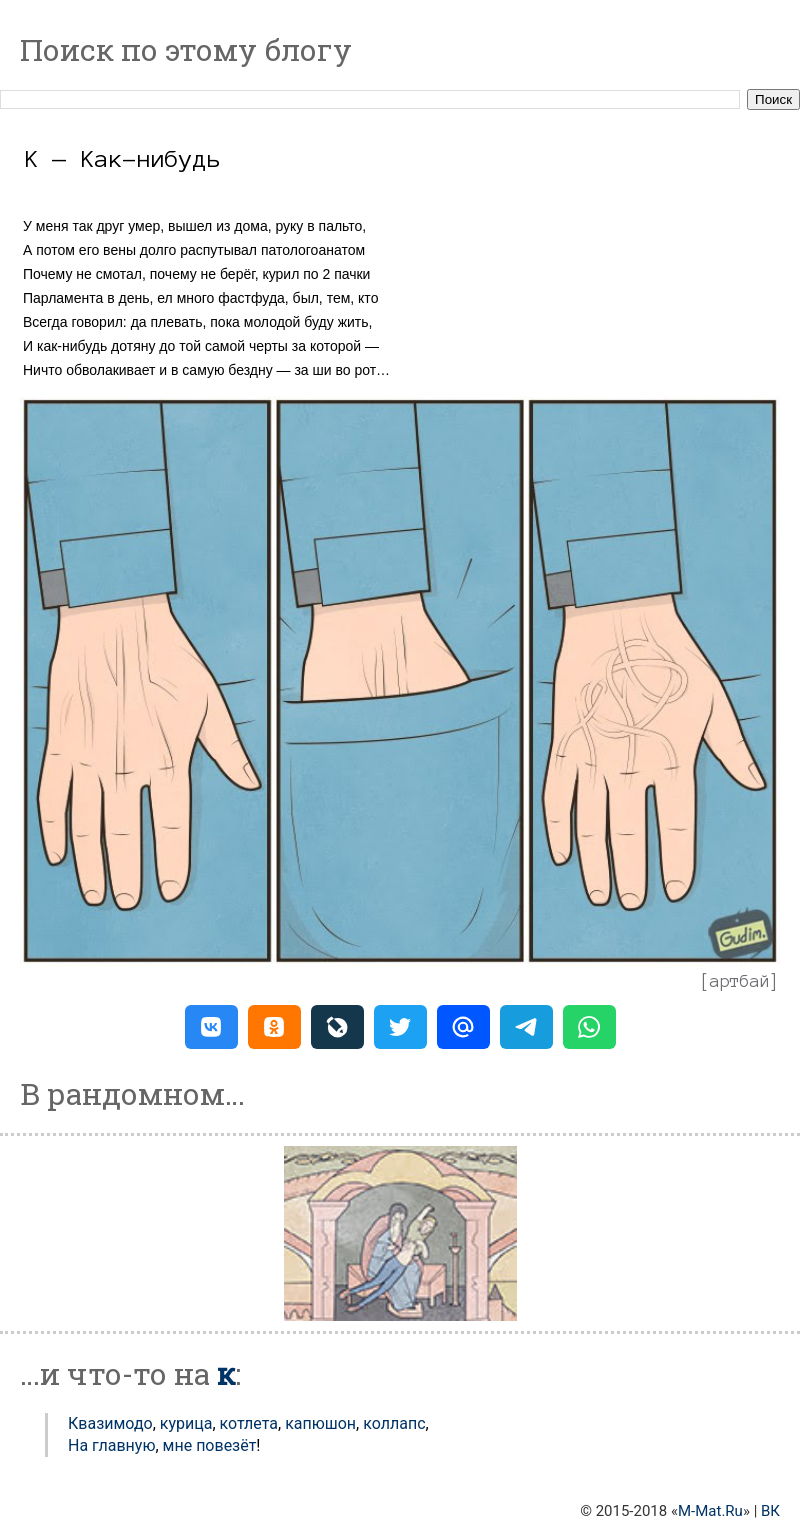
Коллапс (394, 1423)
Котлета (249, 1423)
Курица (186, 1423)
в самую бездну (222, 370)
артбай (740, 981)
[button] (211, 1027)
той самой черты (233, 346)
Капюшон (320, 1423)
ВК (770, 1511)
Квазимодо (110, 1423)
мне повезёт (210, 1445)
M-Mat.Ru (710, 1511)
